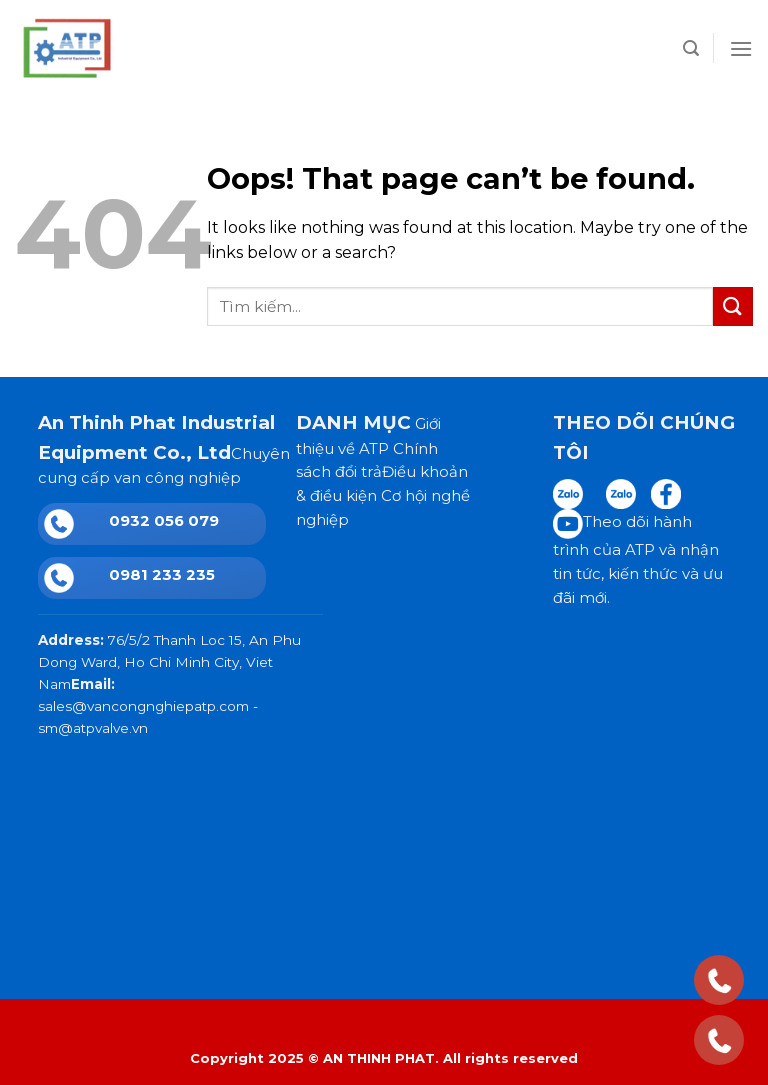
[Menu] (741, 48)
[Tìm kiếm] (691, 48)
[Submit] (733, 306)
